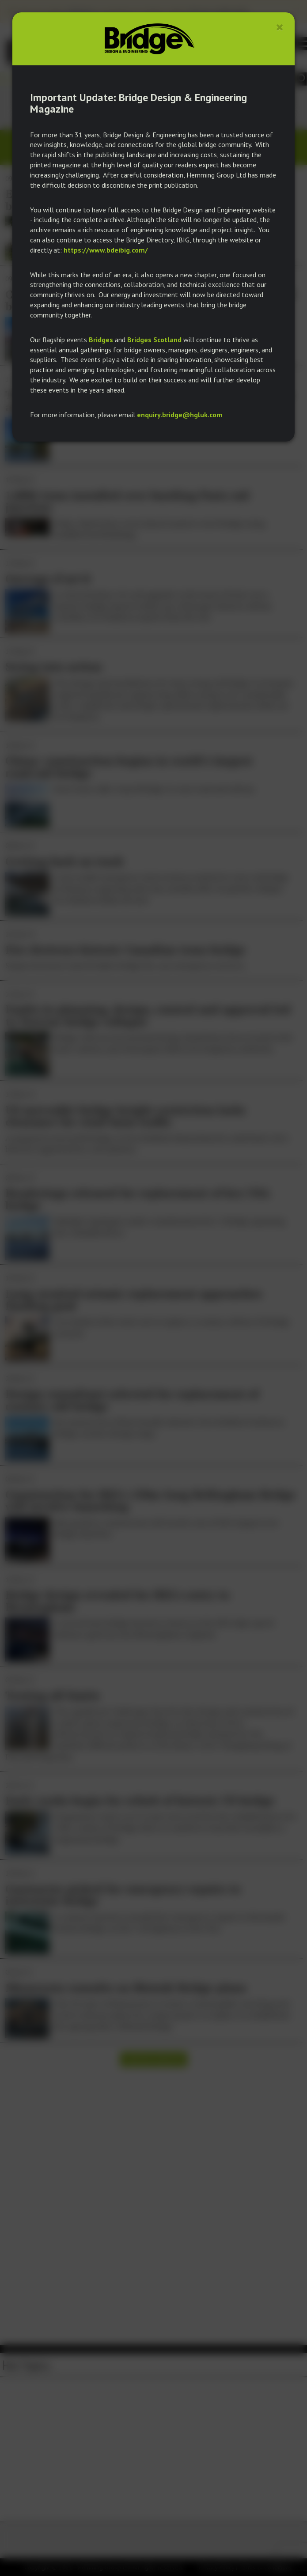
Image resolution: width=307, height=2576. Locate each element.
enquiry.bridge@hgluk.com (180, 414)
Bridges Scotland (154, 339)
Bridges (101, 339)
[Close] (280, 27)
